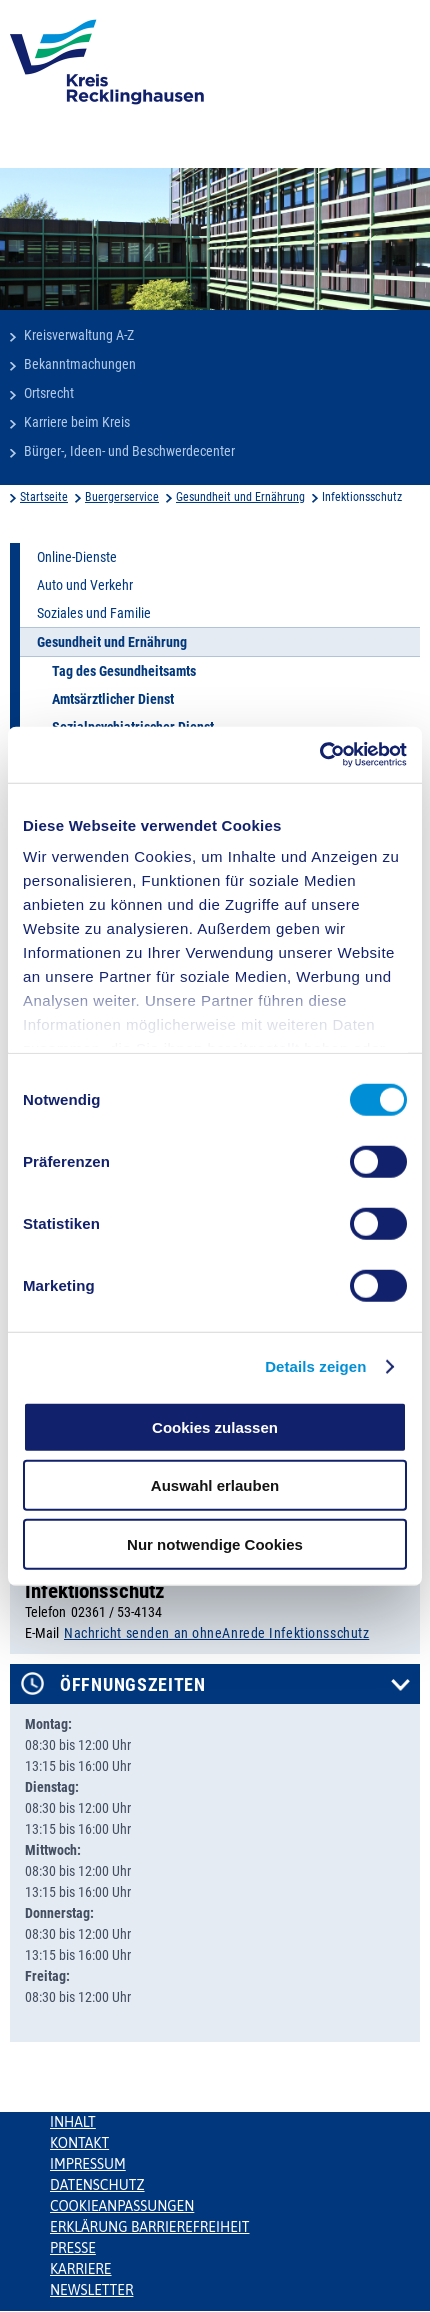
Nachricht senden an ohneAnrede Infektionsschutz (216, 1633)
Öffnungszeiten (133, 1685)
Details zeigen (315, 1366)
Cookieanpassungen (122, 2206)
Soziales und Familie (94, 613)
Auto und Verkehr (85, 585)
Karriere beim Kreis (77, 422)
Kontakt (79, 2143)
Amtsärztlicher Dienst (113, 699)
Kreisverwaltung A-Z (79, 335)
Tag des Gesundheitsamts (124, 671)
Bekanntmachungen (80, 364)
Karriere (81, 2269)
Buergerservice (122, 497)
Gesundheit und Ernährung (240, 497)
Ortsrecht (49, 393)
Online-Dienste (77, 557)
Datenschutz (97, 2185)
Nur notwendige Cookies (215, 1543)
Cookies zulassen (215, 1426)
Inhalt (73, 2122)
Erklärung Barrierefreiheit (149, 2227)
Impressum (88, 2164)
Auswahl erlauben (215, 1485)
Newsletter (91, 2290)
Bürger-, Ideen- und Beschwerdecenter (129, 451)
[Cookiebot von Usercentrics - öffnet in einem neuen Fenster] (319, 755)
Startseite (44, 497)
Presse (73, 2248)
